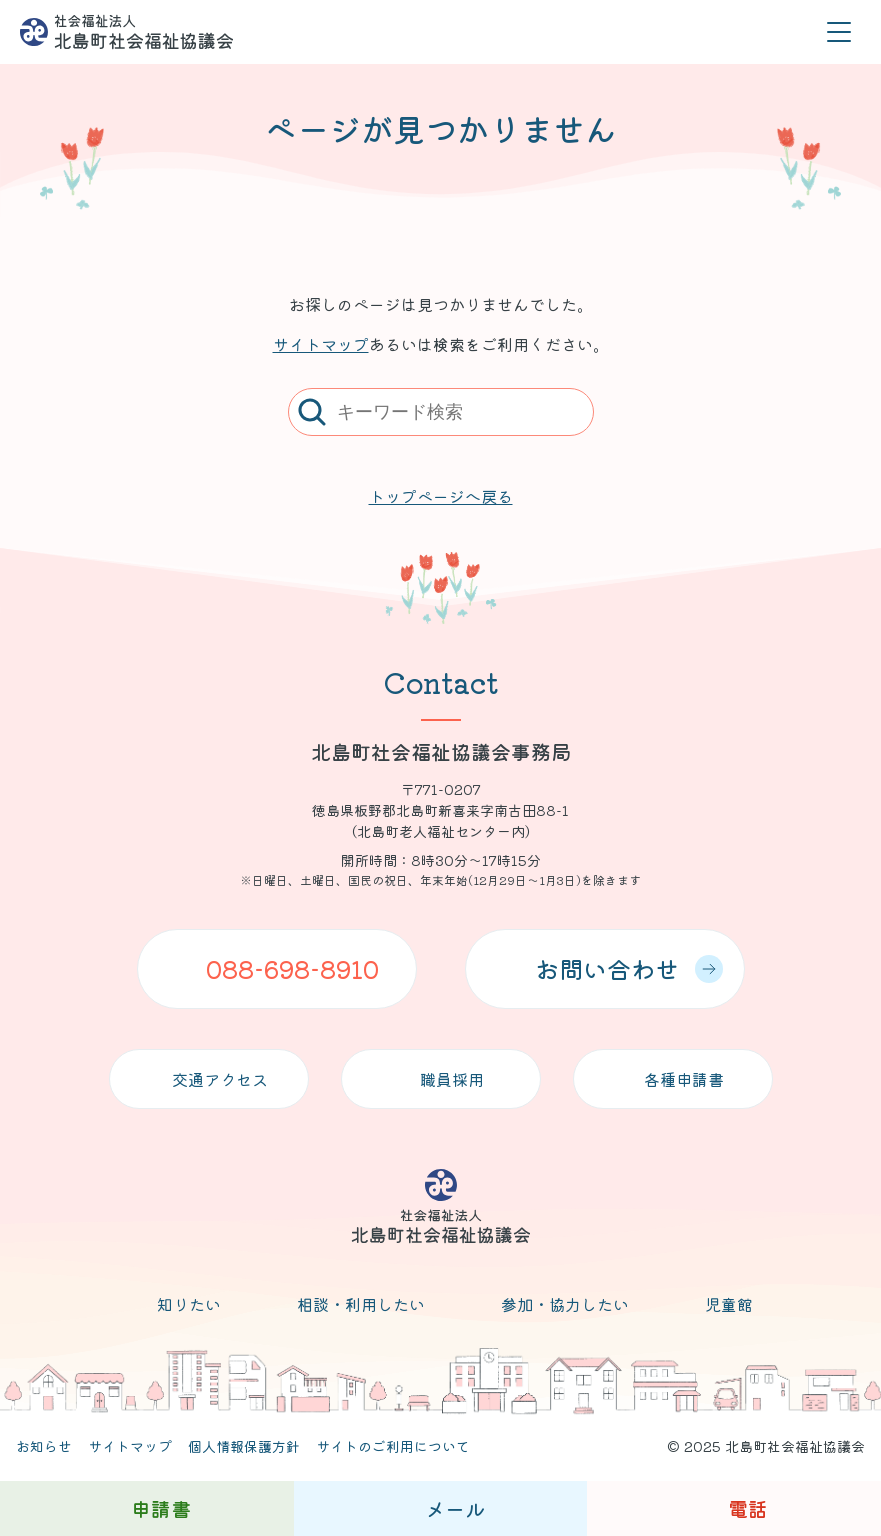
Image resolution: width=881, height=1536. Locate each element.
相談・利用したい (361, 1304)
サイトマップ (321, 344)
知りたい (189, 1304)
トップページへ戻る (441, 496)
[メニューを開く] (838, 32)
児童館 (729, 1304)
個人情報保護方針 (244, 1446)
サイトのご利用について (393, 1446)
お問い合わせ (629, 968)
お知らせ (44, 1446)
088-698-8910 (292, 968)
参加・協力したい (565, 1304)
